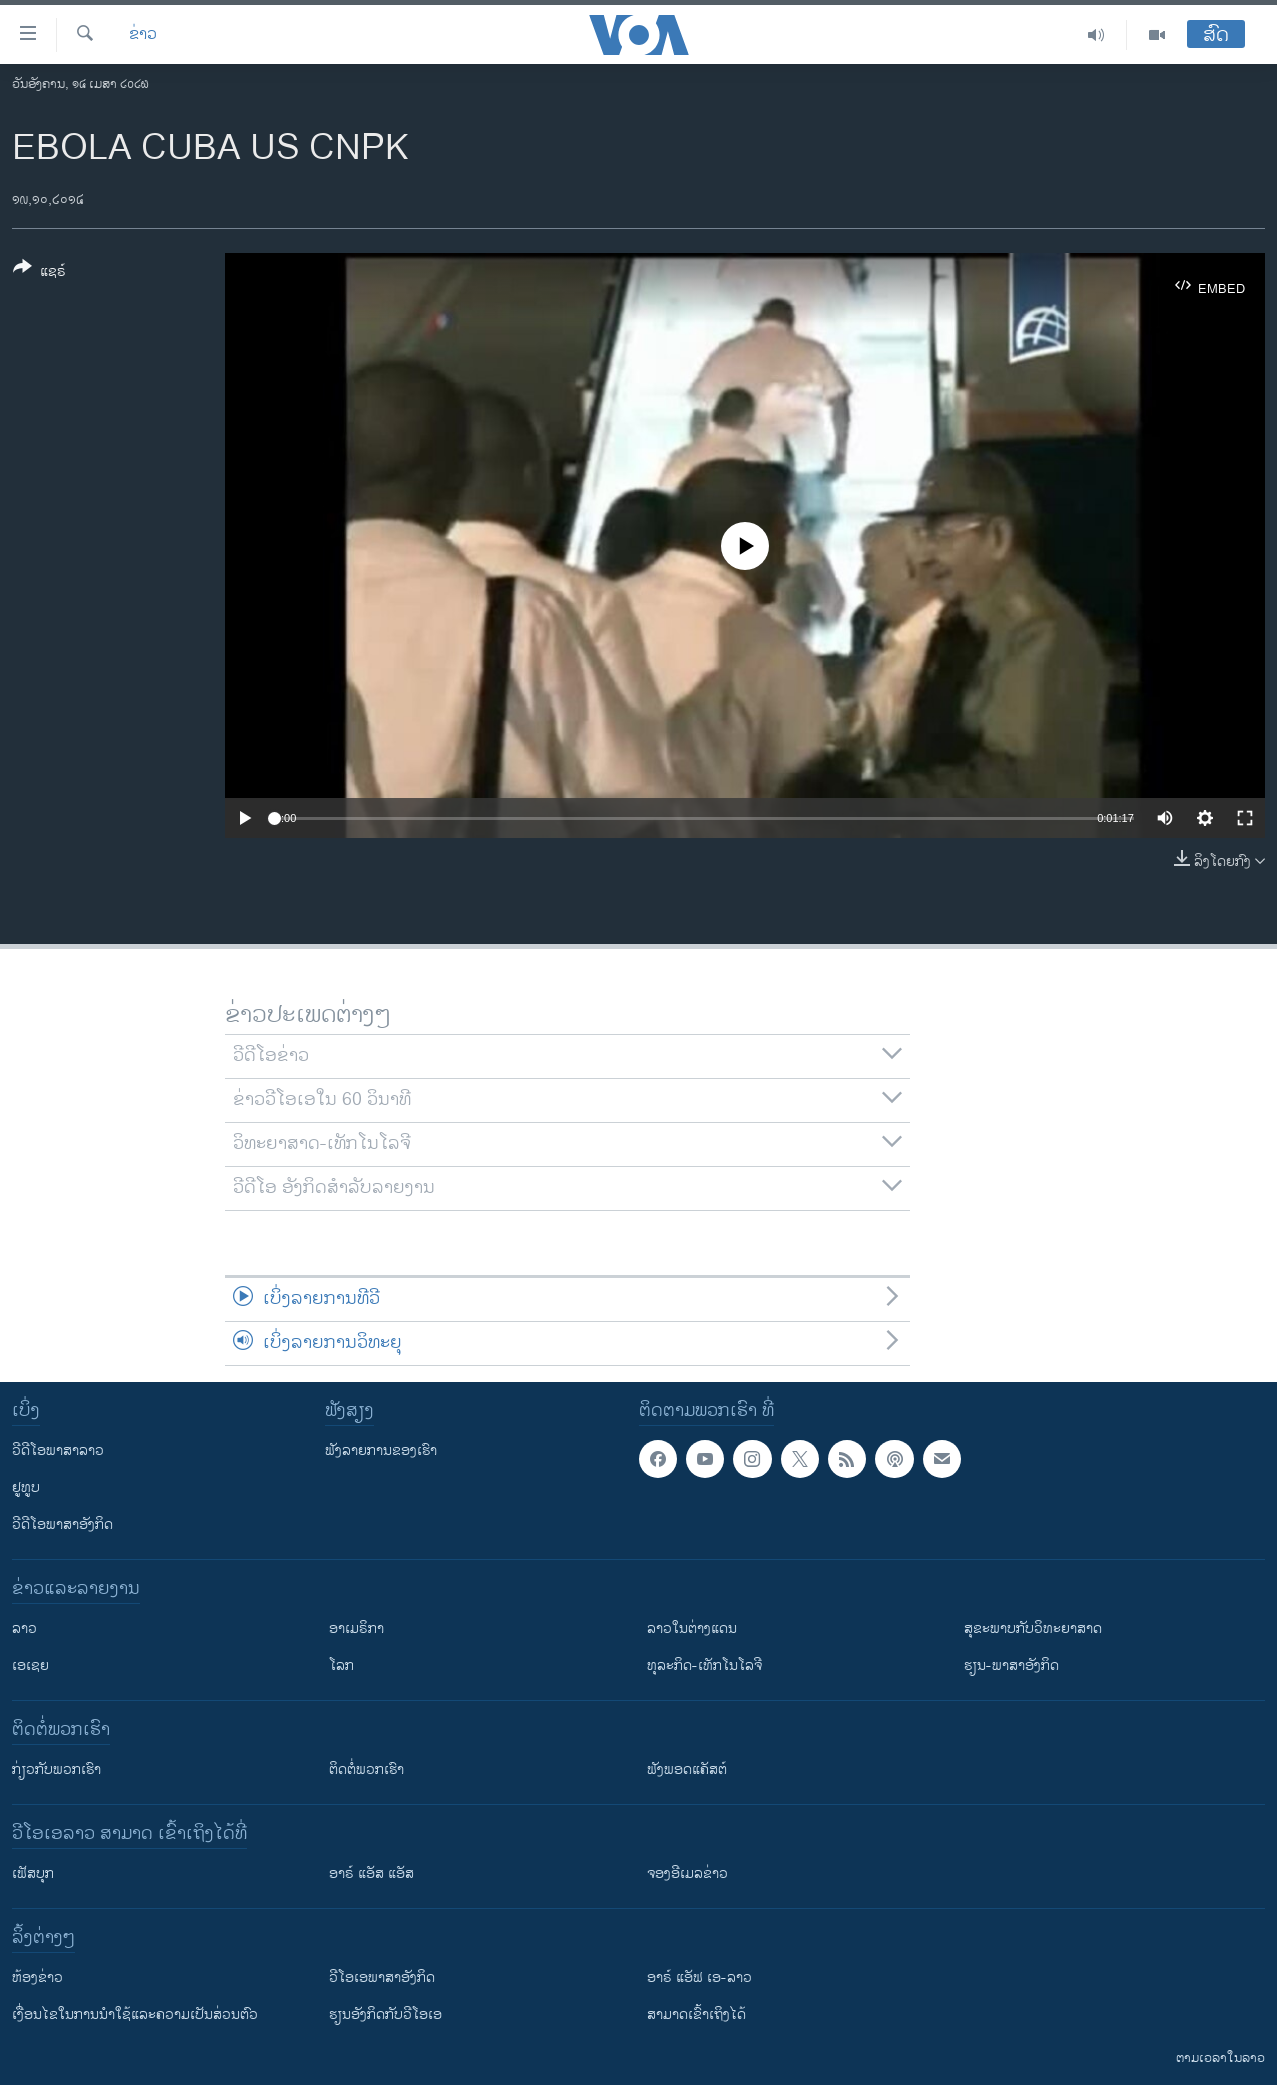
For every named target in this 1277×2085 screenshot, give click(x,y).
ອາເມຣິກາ (356, 1628)
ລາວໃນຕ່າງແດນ (692, 1628)
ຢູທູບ (26, 1487)
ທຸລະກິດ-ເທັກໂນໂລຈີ (704, 1665)
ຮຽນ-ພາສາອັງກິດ (1011, 1665)
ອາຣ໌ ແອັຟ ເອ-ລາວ (699, 1977)
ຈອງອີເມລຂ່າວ (687, 1873)
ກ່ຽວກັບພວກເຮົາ (56, 1769)
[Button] (39, 273)
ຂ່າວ (143, 35)
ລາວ (24, 1628)
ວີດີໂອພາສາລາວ (58, 1450)
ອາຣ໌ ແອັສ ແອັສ (371, 1873)
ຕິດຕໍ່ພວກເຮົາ (366, 1769)
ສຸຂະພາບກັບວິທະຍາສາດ (1033, 1628)
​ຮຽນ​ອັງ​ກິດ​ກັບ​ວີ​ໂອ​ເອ (385, 2014)
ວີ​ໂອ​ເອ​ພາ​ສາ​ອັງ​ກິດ (382, 1977)
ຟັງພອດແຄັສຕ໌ (687, 1769)
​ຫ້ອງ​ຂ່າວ (37, 1977)
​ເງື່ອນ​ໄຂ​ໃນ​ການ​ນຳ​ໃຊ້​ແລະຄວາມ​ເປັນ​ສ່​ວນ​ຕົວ (135, 2014)
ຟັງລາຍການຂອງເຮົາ (381, 1450)
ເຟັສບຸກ (33, 1873)
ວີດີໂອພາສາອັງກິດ (62, 1524)
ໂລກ (341, 1665)
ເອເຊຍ (30, 1665)
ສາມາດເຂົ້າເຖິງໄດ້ (696, 2014)
